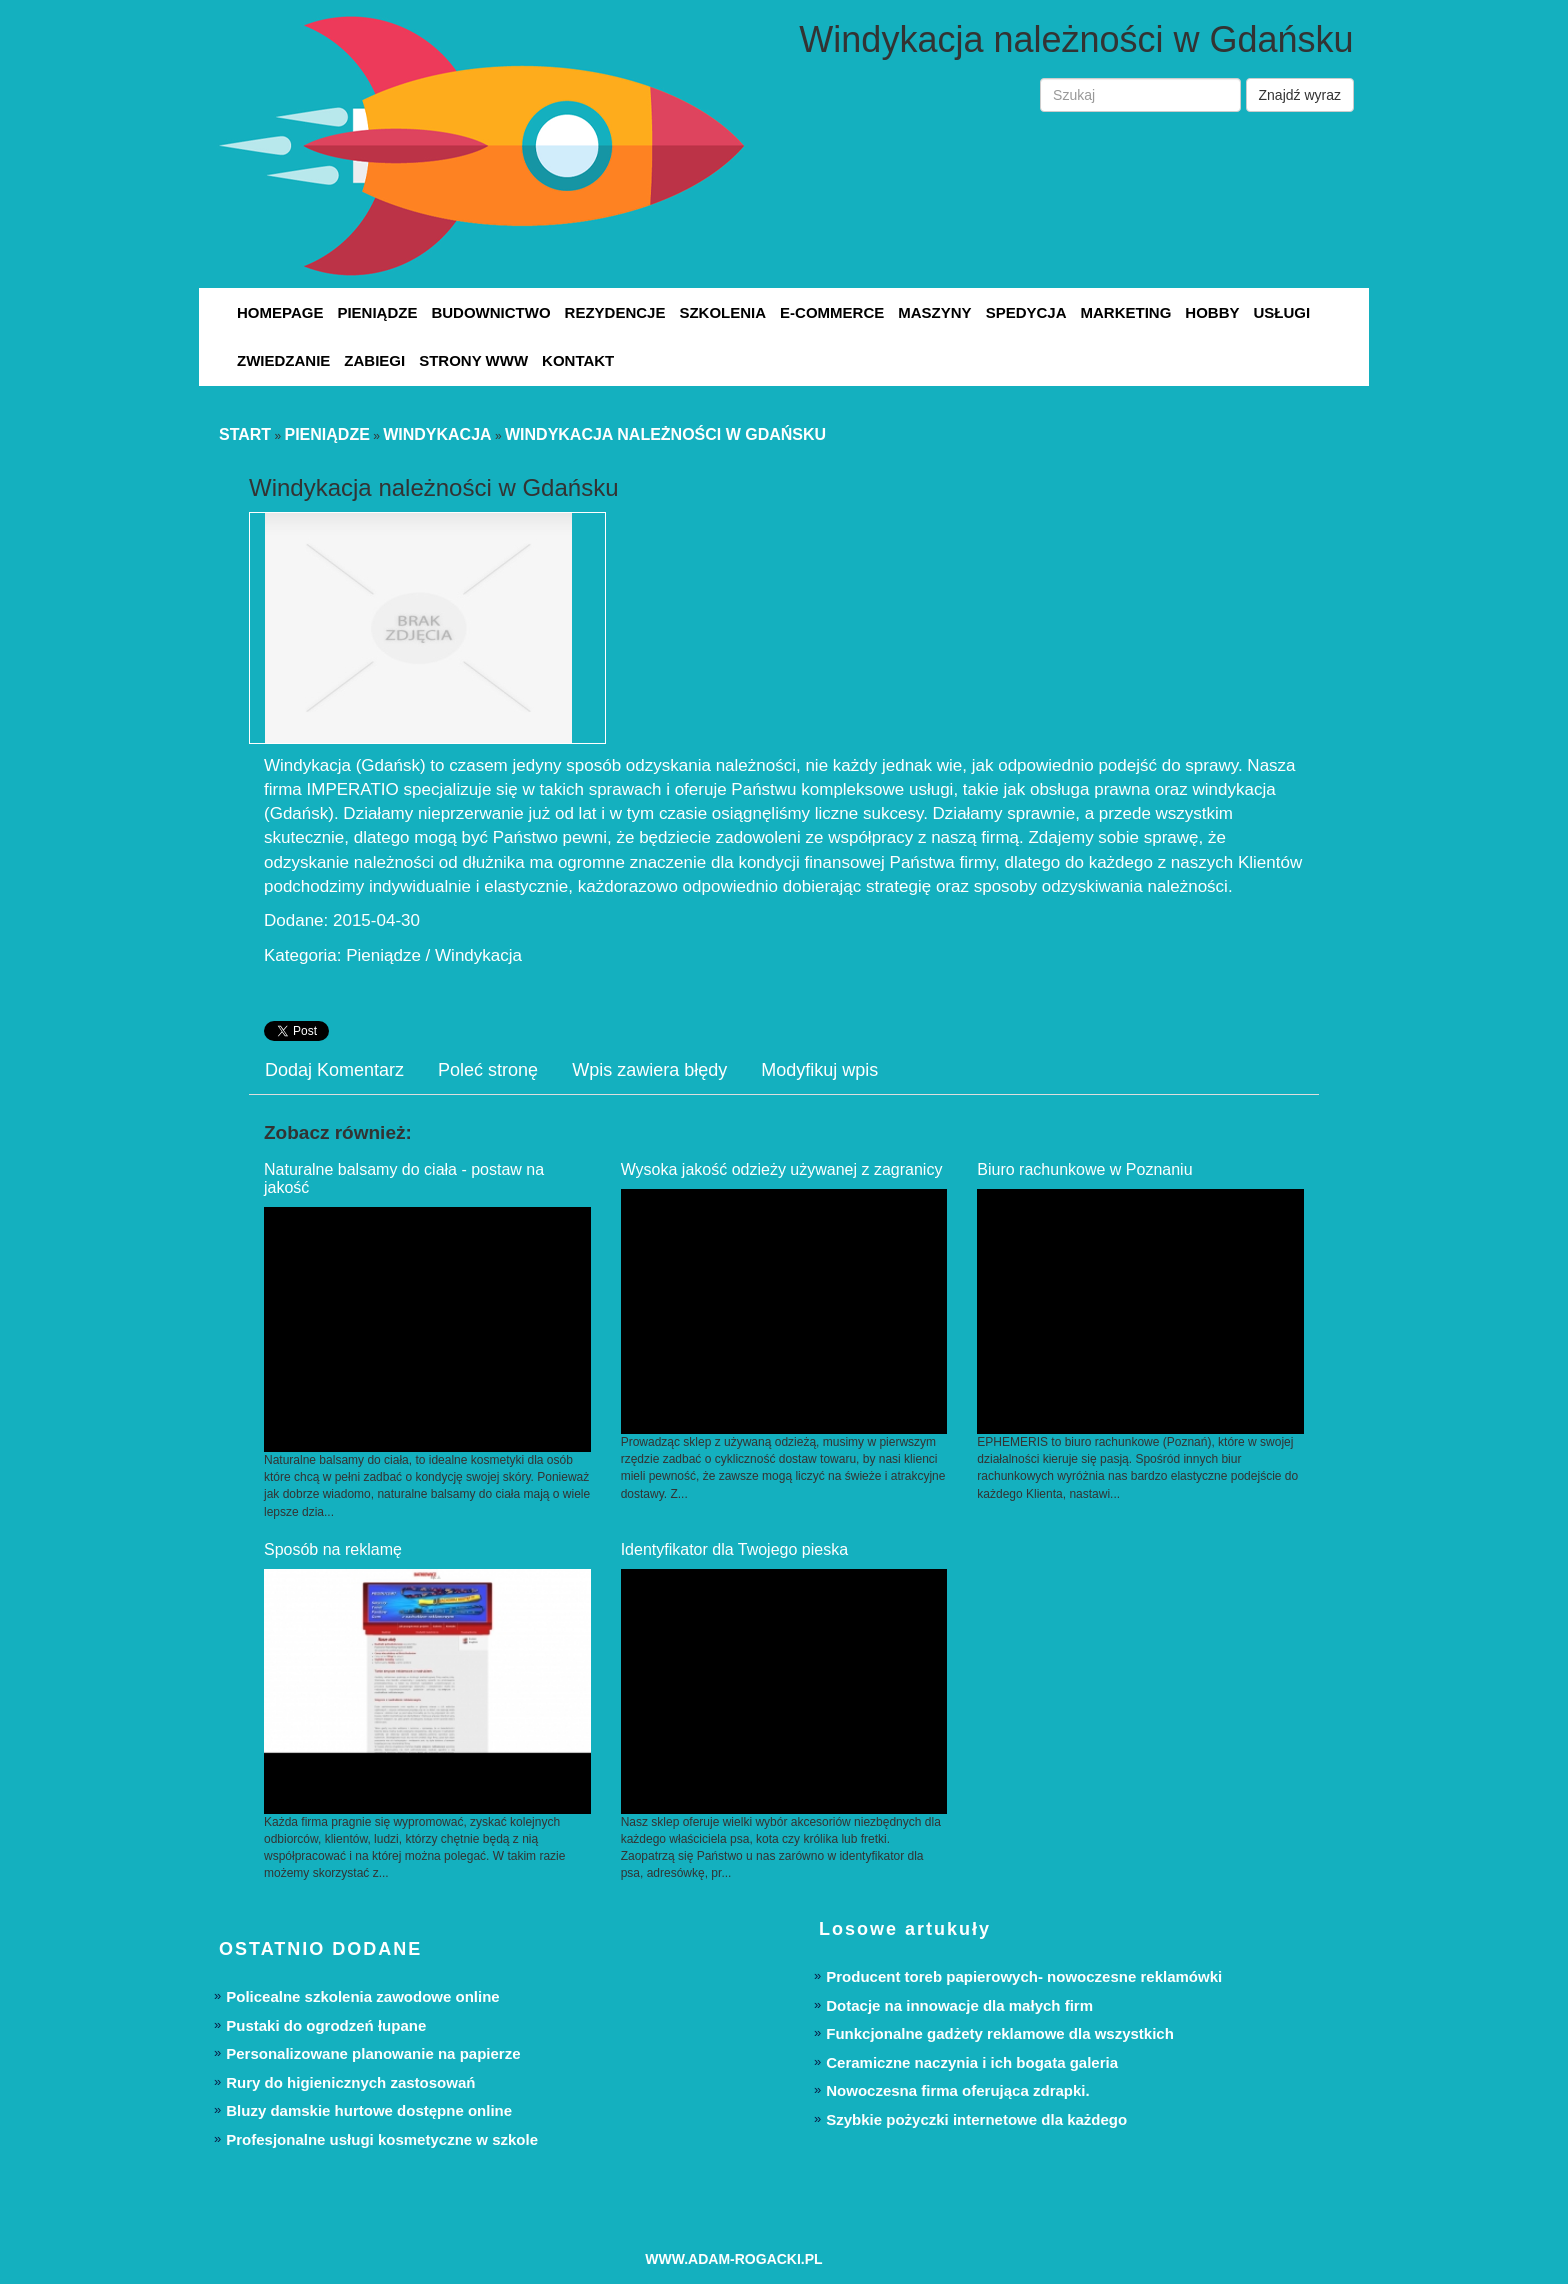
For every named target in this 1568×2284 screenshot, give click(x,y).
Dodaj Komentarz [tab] (334, 1070)
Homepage (280, 312)
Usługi (1281, 312)
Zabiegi (374, 360)
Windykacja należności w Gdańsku (665, 434)
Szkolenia (722, 312)
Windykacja (437, 434)
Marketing (1125, 312)
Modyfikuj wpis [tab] (819, 1070)
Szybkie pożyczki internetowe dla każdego (976, 2119)
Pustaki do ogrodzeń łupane (326, 2025)
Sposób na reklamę (333, 1549)
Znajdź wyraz (1300, 95)
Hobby (1212, 312)
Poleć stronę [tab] (488, 1070)
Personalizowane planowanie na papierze (373, 2053)
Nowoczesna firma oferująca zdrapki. (957, 2090)
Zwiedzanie (283, 360)
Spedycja (1026, 312)
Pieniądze (377, 312)
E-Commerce (832, 312)
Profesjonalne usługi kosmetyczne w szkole (382, 2139)
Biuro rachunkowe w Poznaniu (1084, 1169)
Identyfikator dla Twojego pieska (734, 1549)
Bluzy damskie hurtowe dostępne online (369, 2110)
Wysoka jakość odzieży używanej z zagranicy (782, 1169)
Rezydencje (615, 312)
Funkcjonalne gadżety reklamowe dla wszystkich (1000, 2033)
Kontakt (578, 360)
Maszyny (934, 312)
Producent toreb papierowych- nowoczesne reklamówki (1024, 1976)
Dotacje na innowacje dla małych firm (959, 2005)
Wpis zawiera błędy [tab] (649, 1070)
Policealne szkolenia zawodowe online (362, 1996)
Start (245, 434)
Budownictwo (490, 312)
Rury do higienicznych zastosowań (350, 2082)
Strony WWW (473, 360)
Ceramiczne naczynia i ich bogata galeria (972, 2062)
